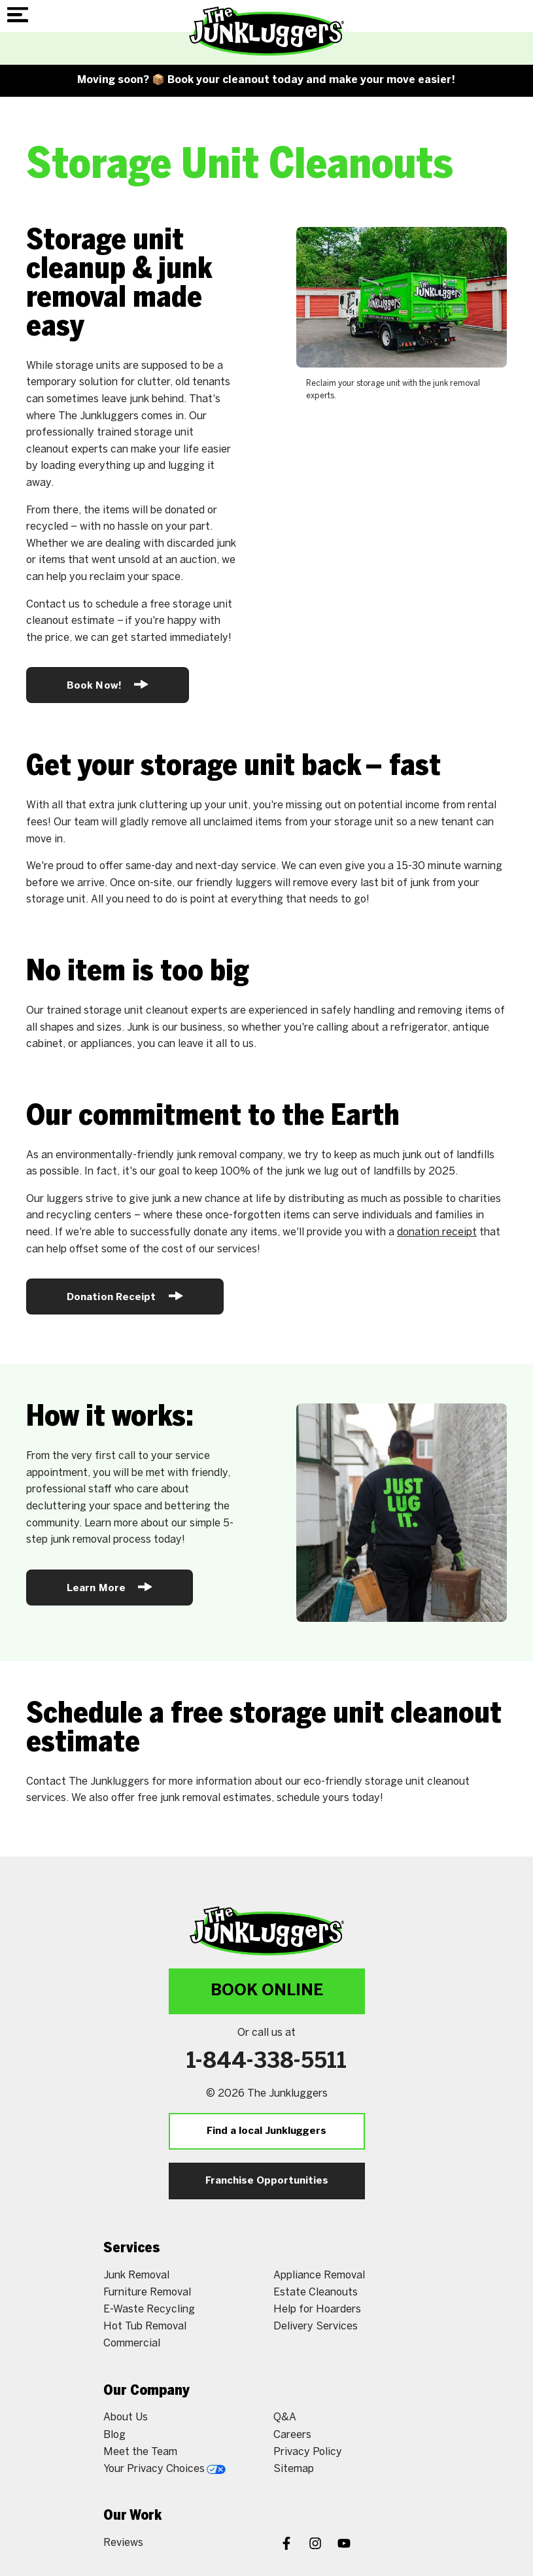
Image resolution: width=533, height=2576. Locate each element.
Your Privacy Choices (164, 2469)
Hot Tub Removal (144, 2326)
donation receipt (437, 1232)
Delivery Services (315, 2326)
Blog (114, 2435)
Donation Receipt (125, 1296)
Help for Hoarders (317, 2309)
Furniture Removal (147, 2292)
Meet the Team (140, 2452)
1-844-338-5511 (266, 2062)
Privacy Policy (307, 2452)
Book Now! (107, 684)
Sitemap (293, 2469)
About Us (125, 2417)
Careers (292, 2435)
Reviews (123, 2543)
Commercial (131, 2343)
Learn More (109, 1587)
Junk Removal (136, 2275)
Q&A (284, 2417)
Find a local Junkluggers (266, 2131)
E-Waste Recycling (149, 2309)
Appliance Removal (319, 2275)
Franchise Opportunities (266, 2181)
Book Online (267, 1991)
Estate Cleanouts (315, 2292)
